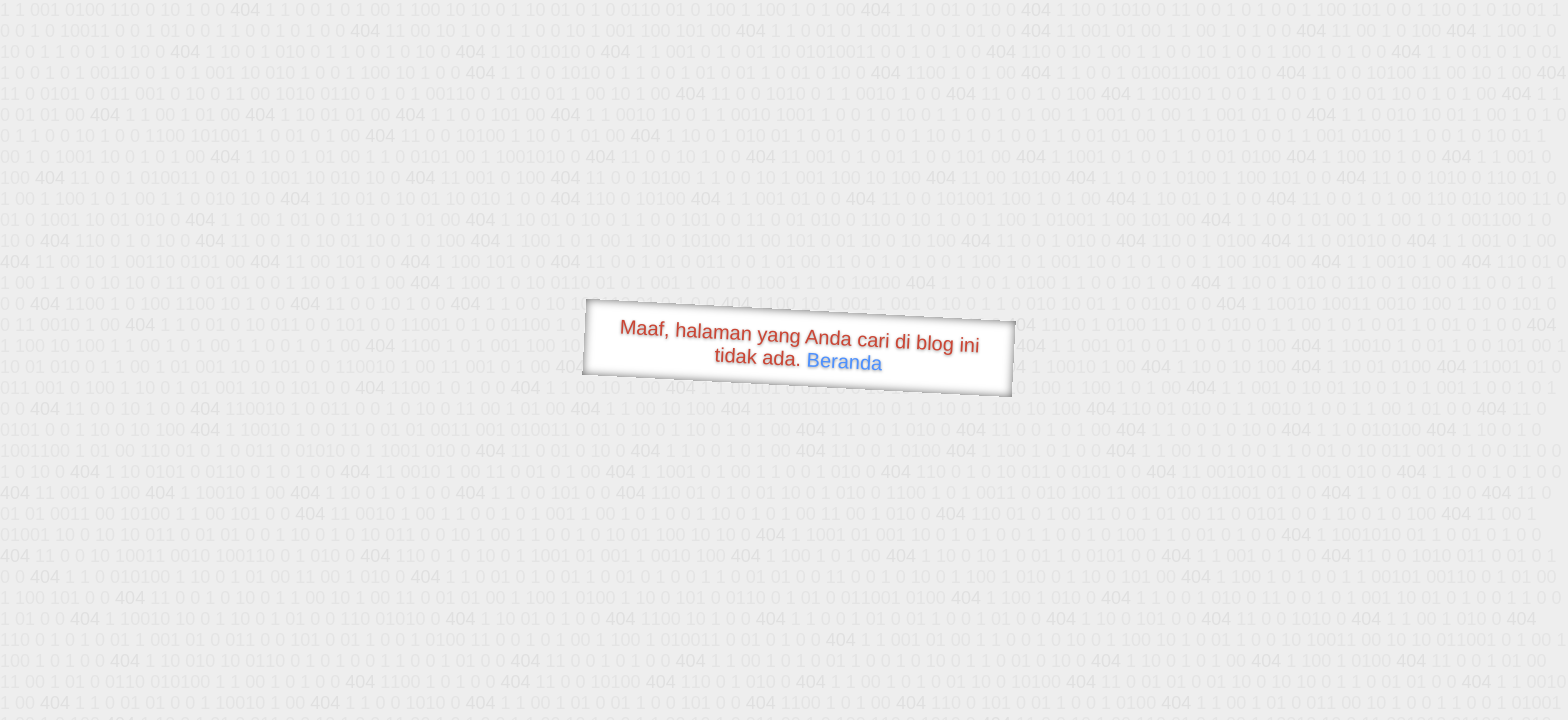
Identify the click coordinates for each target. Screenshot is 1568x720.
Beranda (844, 361)
